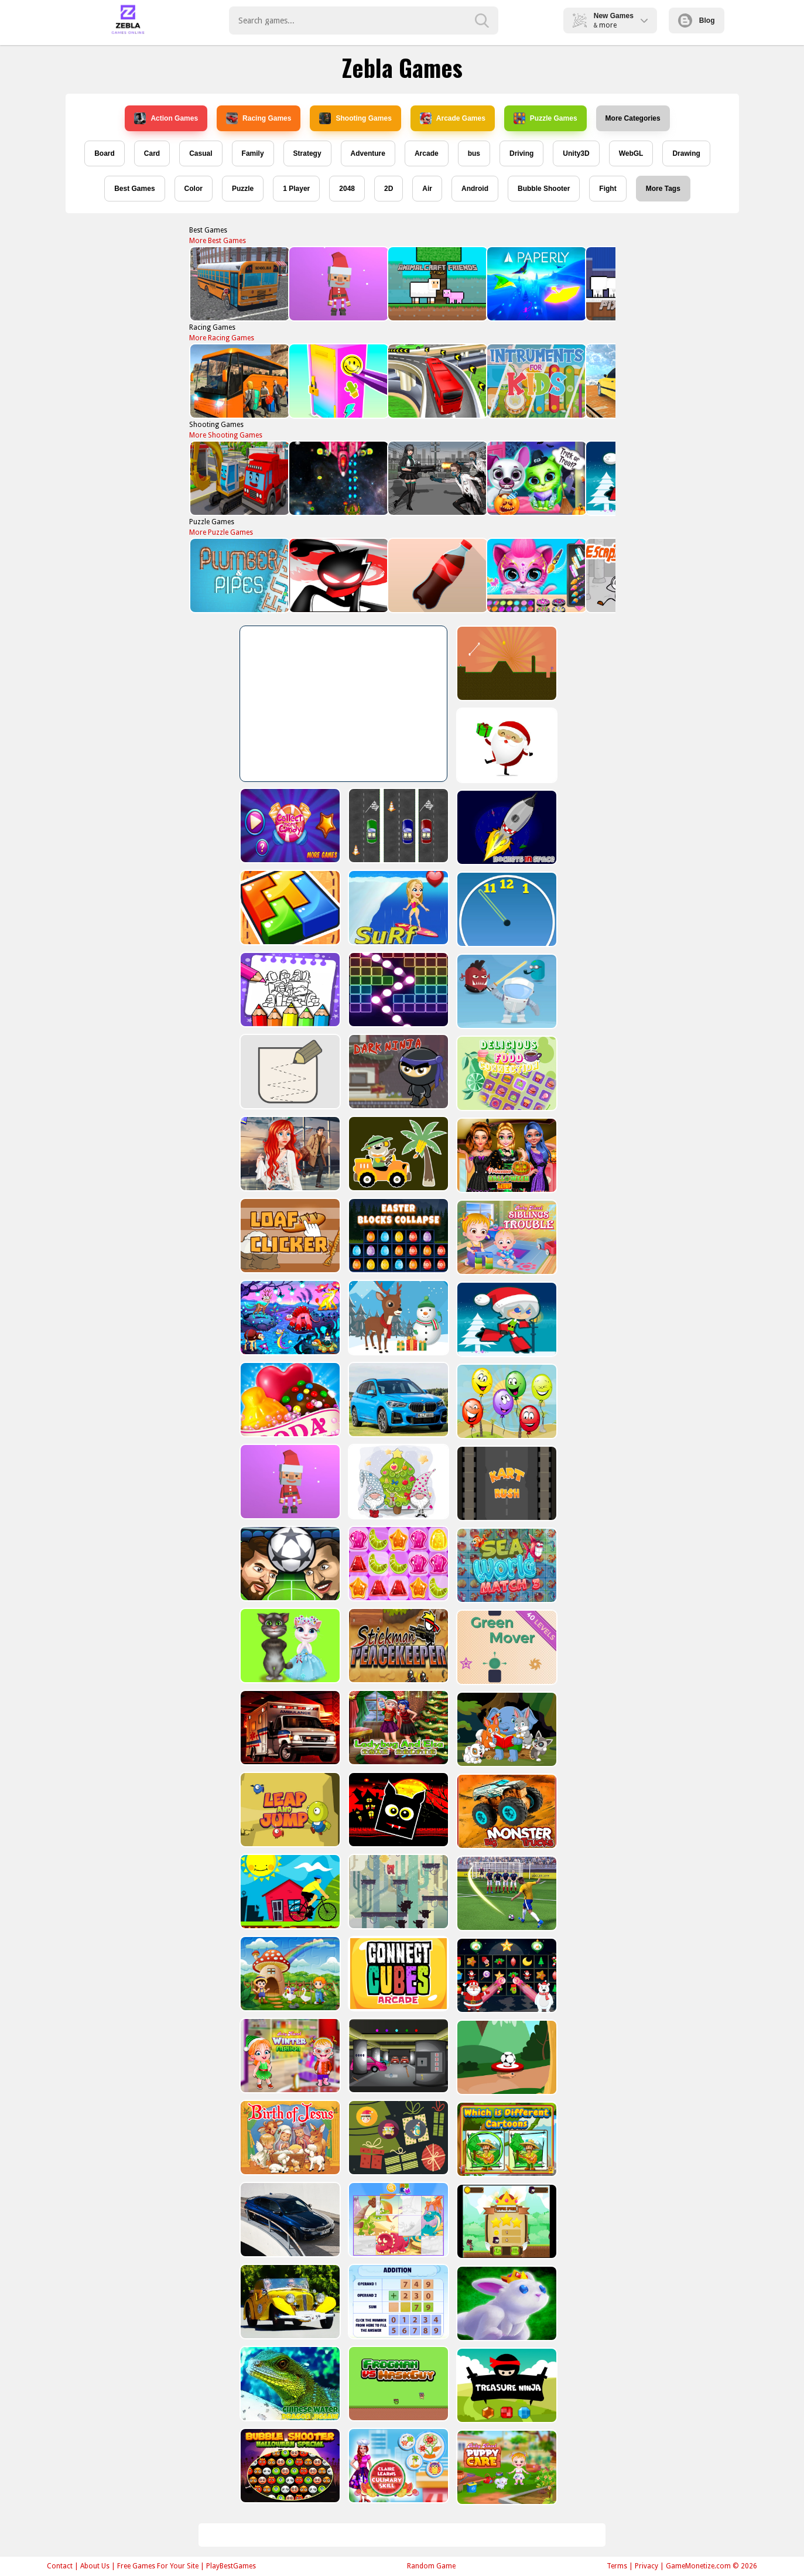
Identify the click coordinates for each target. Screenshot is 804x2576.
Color (193, 189)
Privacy (646, 2566)
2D (388, 189)
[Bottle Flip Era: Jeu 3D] (436, 575)
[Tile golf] (505, 663)
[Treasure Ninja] (505, 2385)
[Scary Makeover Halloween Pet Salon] (535, 478)
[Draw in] (289, 1071)
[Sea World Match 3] (505, 1565)
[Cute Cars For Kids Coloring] (397, 1153)
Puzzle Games (545, 118)
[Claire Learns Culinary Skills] (397, 2465)
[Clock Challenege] (505, 909)
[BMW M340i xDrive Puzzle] (289, 2219)
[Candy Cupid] (289, 1399)
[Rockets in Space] (505, 827)
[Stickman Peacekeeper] (397, 1645)
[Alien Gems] (505, 991)
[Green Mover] (505, 1647)
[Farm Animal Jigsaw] (289, 1973)
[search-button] (482, 20)
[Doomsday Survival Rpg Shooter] (436, 478)
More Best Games (217, 241)
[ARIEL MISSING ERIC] (289, 1153)
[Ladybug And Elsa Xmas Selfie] (397, 1727)
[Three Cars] (397, 825)
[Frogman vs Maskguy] (397, 2383)
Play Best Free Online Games (128, 20)
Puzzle (243, 189)
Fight (607, 189)
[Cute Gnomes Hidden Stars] (397, 1481)
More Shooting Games (225, 435)
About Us (95, 2566)
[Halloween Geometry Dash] (397, 1809)
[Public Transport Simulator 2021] (436, 381)
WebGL (631, 153)
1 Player (296, 189)
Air (427, 189)
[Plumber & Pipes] (238, 575)
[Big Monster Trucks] (505, 1811)
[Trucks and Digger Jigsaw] (238, 478)
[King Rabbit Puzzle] (505, 2303)
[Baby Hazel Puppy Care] (505, 2467)
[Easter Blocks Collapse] (397, 1235)
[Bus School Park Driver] (238, 284)
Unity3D (576, 153)
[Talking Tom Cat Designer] (289, 1645)
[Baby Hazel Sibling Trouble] (505, 1237)
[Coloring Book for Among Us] (289, 989)
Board (104, 153)
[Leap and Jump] (289, 1809)
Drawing (686, 153)
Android (474, 189)
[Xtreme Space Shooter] (337, 478)
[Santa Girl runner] (505, 1319)
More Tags (663, 189)
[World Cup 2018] (505, 1893)
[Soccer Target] (505, 2057)
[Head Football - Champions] (289, 1563)
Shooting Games (355, 118)
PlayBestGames (231, 2566)
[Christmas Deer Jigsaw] (397, 1317)
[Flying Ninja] (505, 2221)
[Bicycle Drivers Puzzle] (289, 1891)
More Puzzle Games (221, 532)
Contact (60, 2566)
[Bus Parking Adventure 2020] (238, 381)
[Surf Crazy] (397, 907)
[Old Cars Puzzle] (289, 2301)
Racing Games (258, 118)
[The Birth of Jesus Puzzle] (289, 2137)
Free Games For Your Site (158, 2566)
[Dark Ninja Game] (397, 1071)
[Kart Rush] (505, 1483)
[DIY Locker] (337, 381)
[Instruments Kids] (535, 381)
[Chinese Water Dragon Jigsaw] (289, 2383)
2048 (347, 189)
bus (474, 153)
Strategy (307, 153)
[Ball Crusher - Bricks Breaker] (397, 989)
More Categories (633, 118)
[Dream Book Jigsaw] (289, 1317)
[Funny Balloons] (505, 1401)
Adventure (368, 153)
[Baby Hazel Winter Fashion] (289, 2055)
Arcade (427, 153)
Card (152, 153)
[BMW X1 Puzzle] (397, 1399)
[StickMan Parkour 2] (337, 575)
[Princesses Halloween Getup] (505, 1155)
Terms (617, 2566)
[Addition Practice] (397, 2301)
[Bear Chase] (397, 1891)
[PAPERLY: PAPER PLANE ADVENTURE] (535, 284)
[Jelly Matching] (397, 1563)
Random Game (431, 2566)
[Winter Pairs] (505, 1975)
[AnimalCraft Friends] (436, 284)
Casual (200, 153)
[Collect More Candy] (289, 825)
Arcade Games (452, 118)
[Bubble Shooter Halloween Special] (289, 2465)
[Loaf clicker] (289, 1235)
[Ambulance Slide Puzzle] (289, 1727)
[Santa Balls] (337, 284)
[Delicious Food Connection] (505, 1073)
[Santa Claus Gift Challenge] (505, 745)
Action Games (166, 118)
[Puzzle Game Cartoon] (397, 2219)
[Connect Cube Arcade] (397, 1973)
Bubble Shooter (544, 189)
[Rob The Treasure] (397, 2055)
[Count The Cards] (397, 2137)
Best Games (134, 189)
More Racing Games (221, 338)
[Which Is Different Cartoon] (505, 2139)
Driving (521, 153)
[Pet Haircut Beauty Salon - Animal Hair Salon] (535, 575)
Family (253, 153)
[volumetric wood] (289, 907)
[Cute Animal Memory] (505, 1729)
